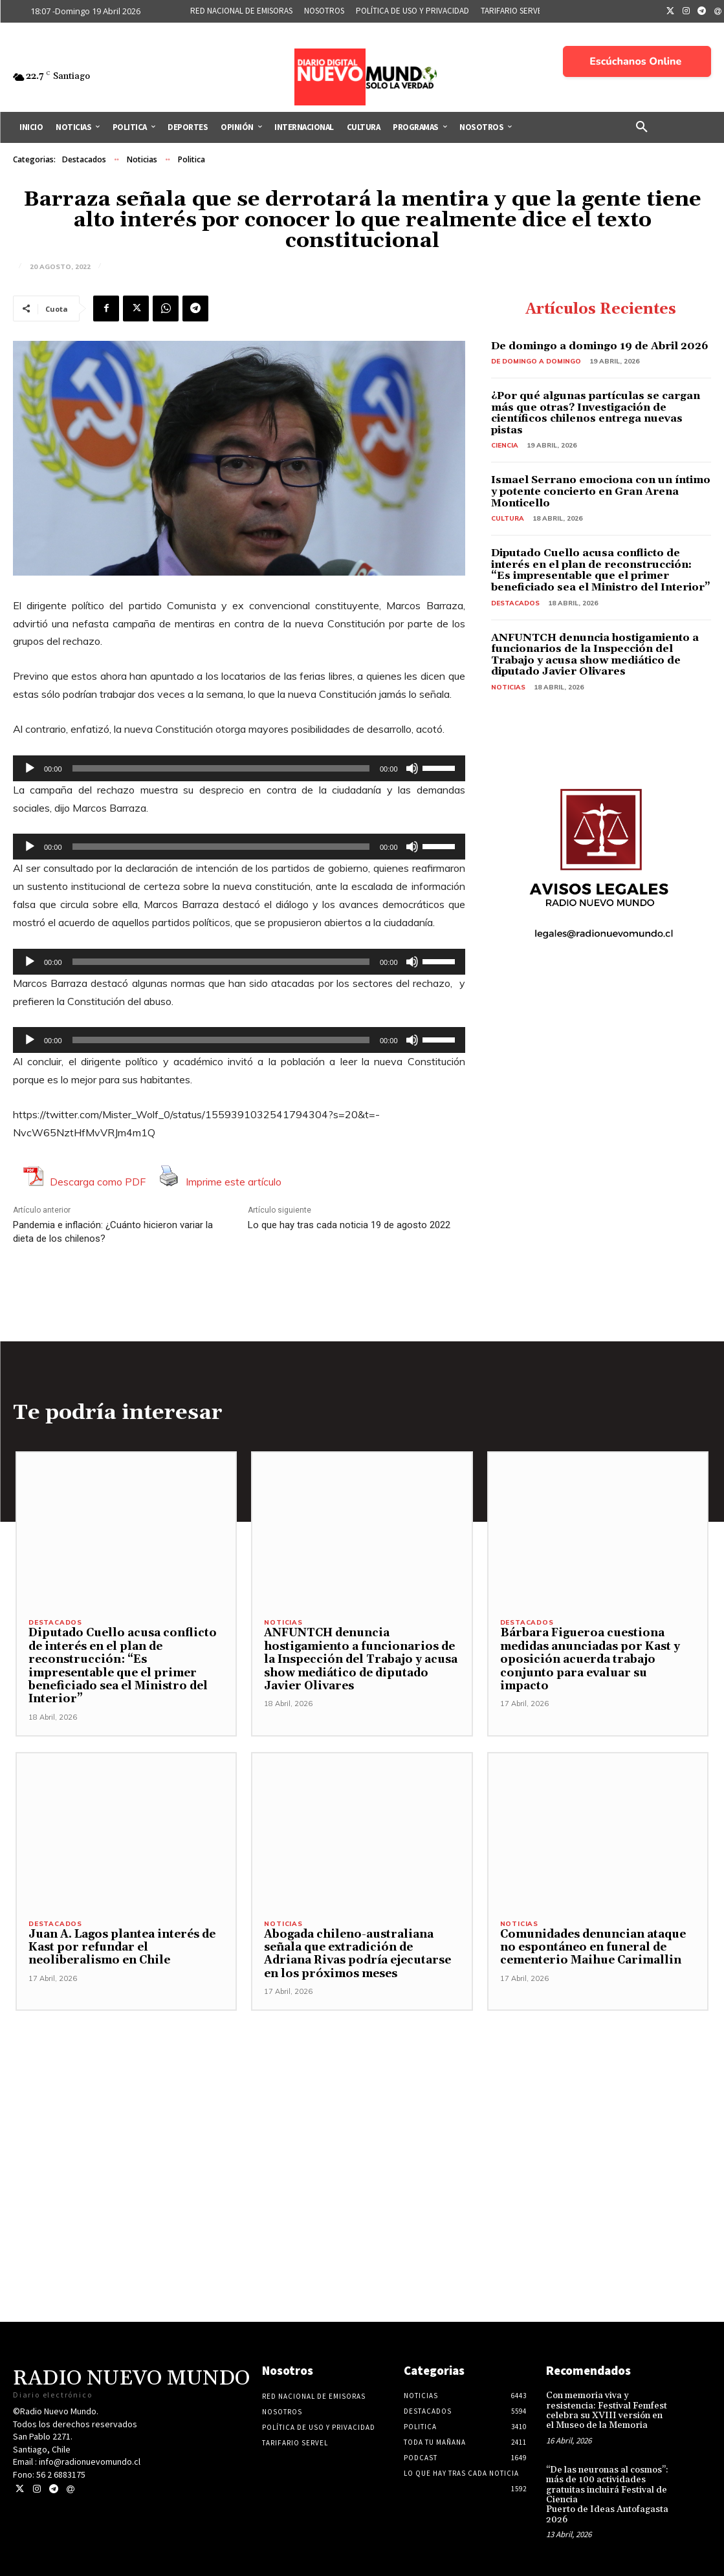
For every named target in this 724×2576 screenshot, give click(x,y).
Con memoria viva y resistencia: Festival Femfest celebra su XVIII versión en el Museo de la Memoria (606, 2410)
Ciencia (504, 445)
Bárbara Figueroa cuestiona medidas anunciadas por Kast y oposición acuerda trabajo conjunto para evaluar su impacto (590, 1659)
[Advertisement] (362, 2101)
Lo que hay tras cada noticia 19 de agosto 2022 (349, 1225)
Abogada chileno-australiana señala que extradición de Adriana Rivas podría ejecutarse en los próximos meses (357, 1954)
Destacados (84, 159)
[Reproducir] (29, 768)
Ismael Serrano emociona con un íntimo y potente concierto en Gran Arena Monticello (600, 491)
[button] (641, 127)
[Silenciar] (412, 768)
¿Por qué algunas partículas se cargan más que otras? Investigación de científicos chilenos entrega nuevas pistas (595, 413)
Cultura (507, 518)
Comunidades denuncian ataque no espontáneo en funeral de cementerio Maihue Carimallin (593, 1947)
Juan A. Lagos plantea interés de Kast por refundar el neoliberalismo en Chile (121, 1947)
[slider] (220, 768)
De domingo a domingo (536, 361)
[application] (239, 768)
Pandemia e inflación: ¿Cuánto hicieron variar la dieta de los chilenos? (113, 1231)
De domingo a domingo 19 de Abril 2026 (599, 346)
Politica (191, 159)
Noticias (142, 159)
